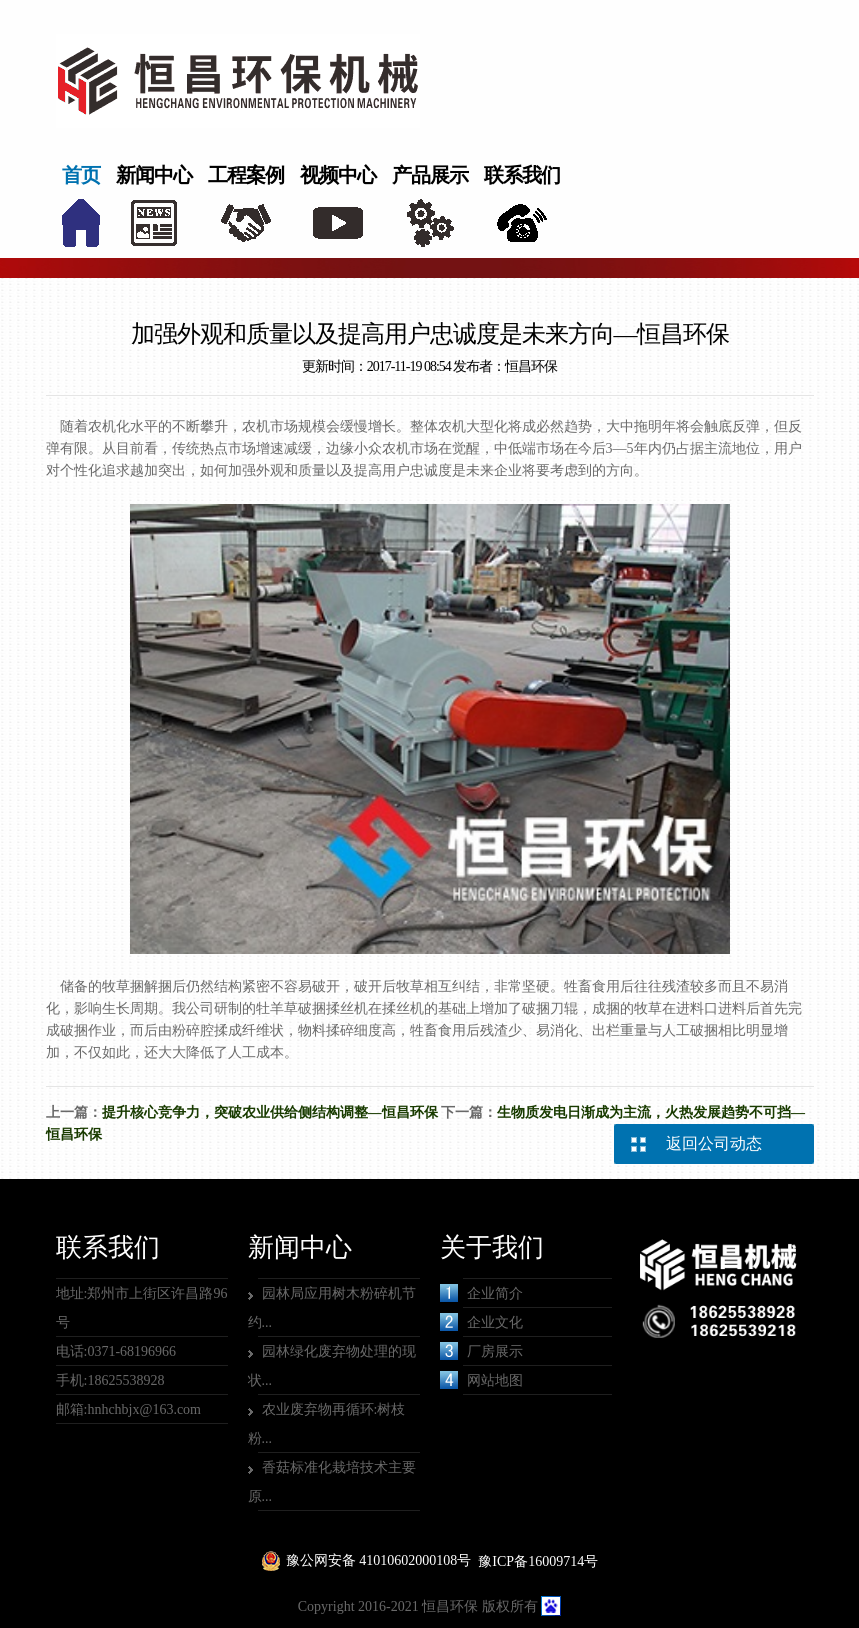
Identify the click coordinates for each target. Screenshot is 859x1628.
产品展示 (430, 175)
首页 (81, 175)
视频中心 (338, 175)
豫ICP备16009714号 (538, 1561)
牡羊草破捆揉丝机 (312, 1008)
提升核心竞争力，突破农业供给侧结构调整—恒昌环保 (270, 1112)
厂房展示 (481, 1351)
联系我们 (522, 175)
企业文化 (481, 1322)
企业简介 (481, 1293)
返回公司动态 (714, 1143)
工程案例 (246, 175)
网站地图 (481, 1380)
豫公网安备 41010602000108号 (379, 1560)
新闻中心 (154, 175)
